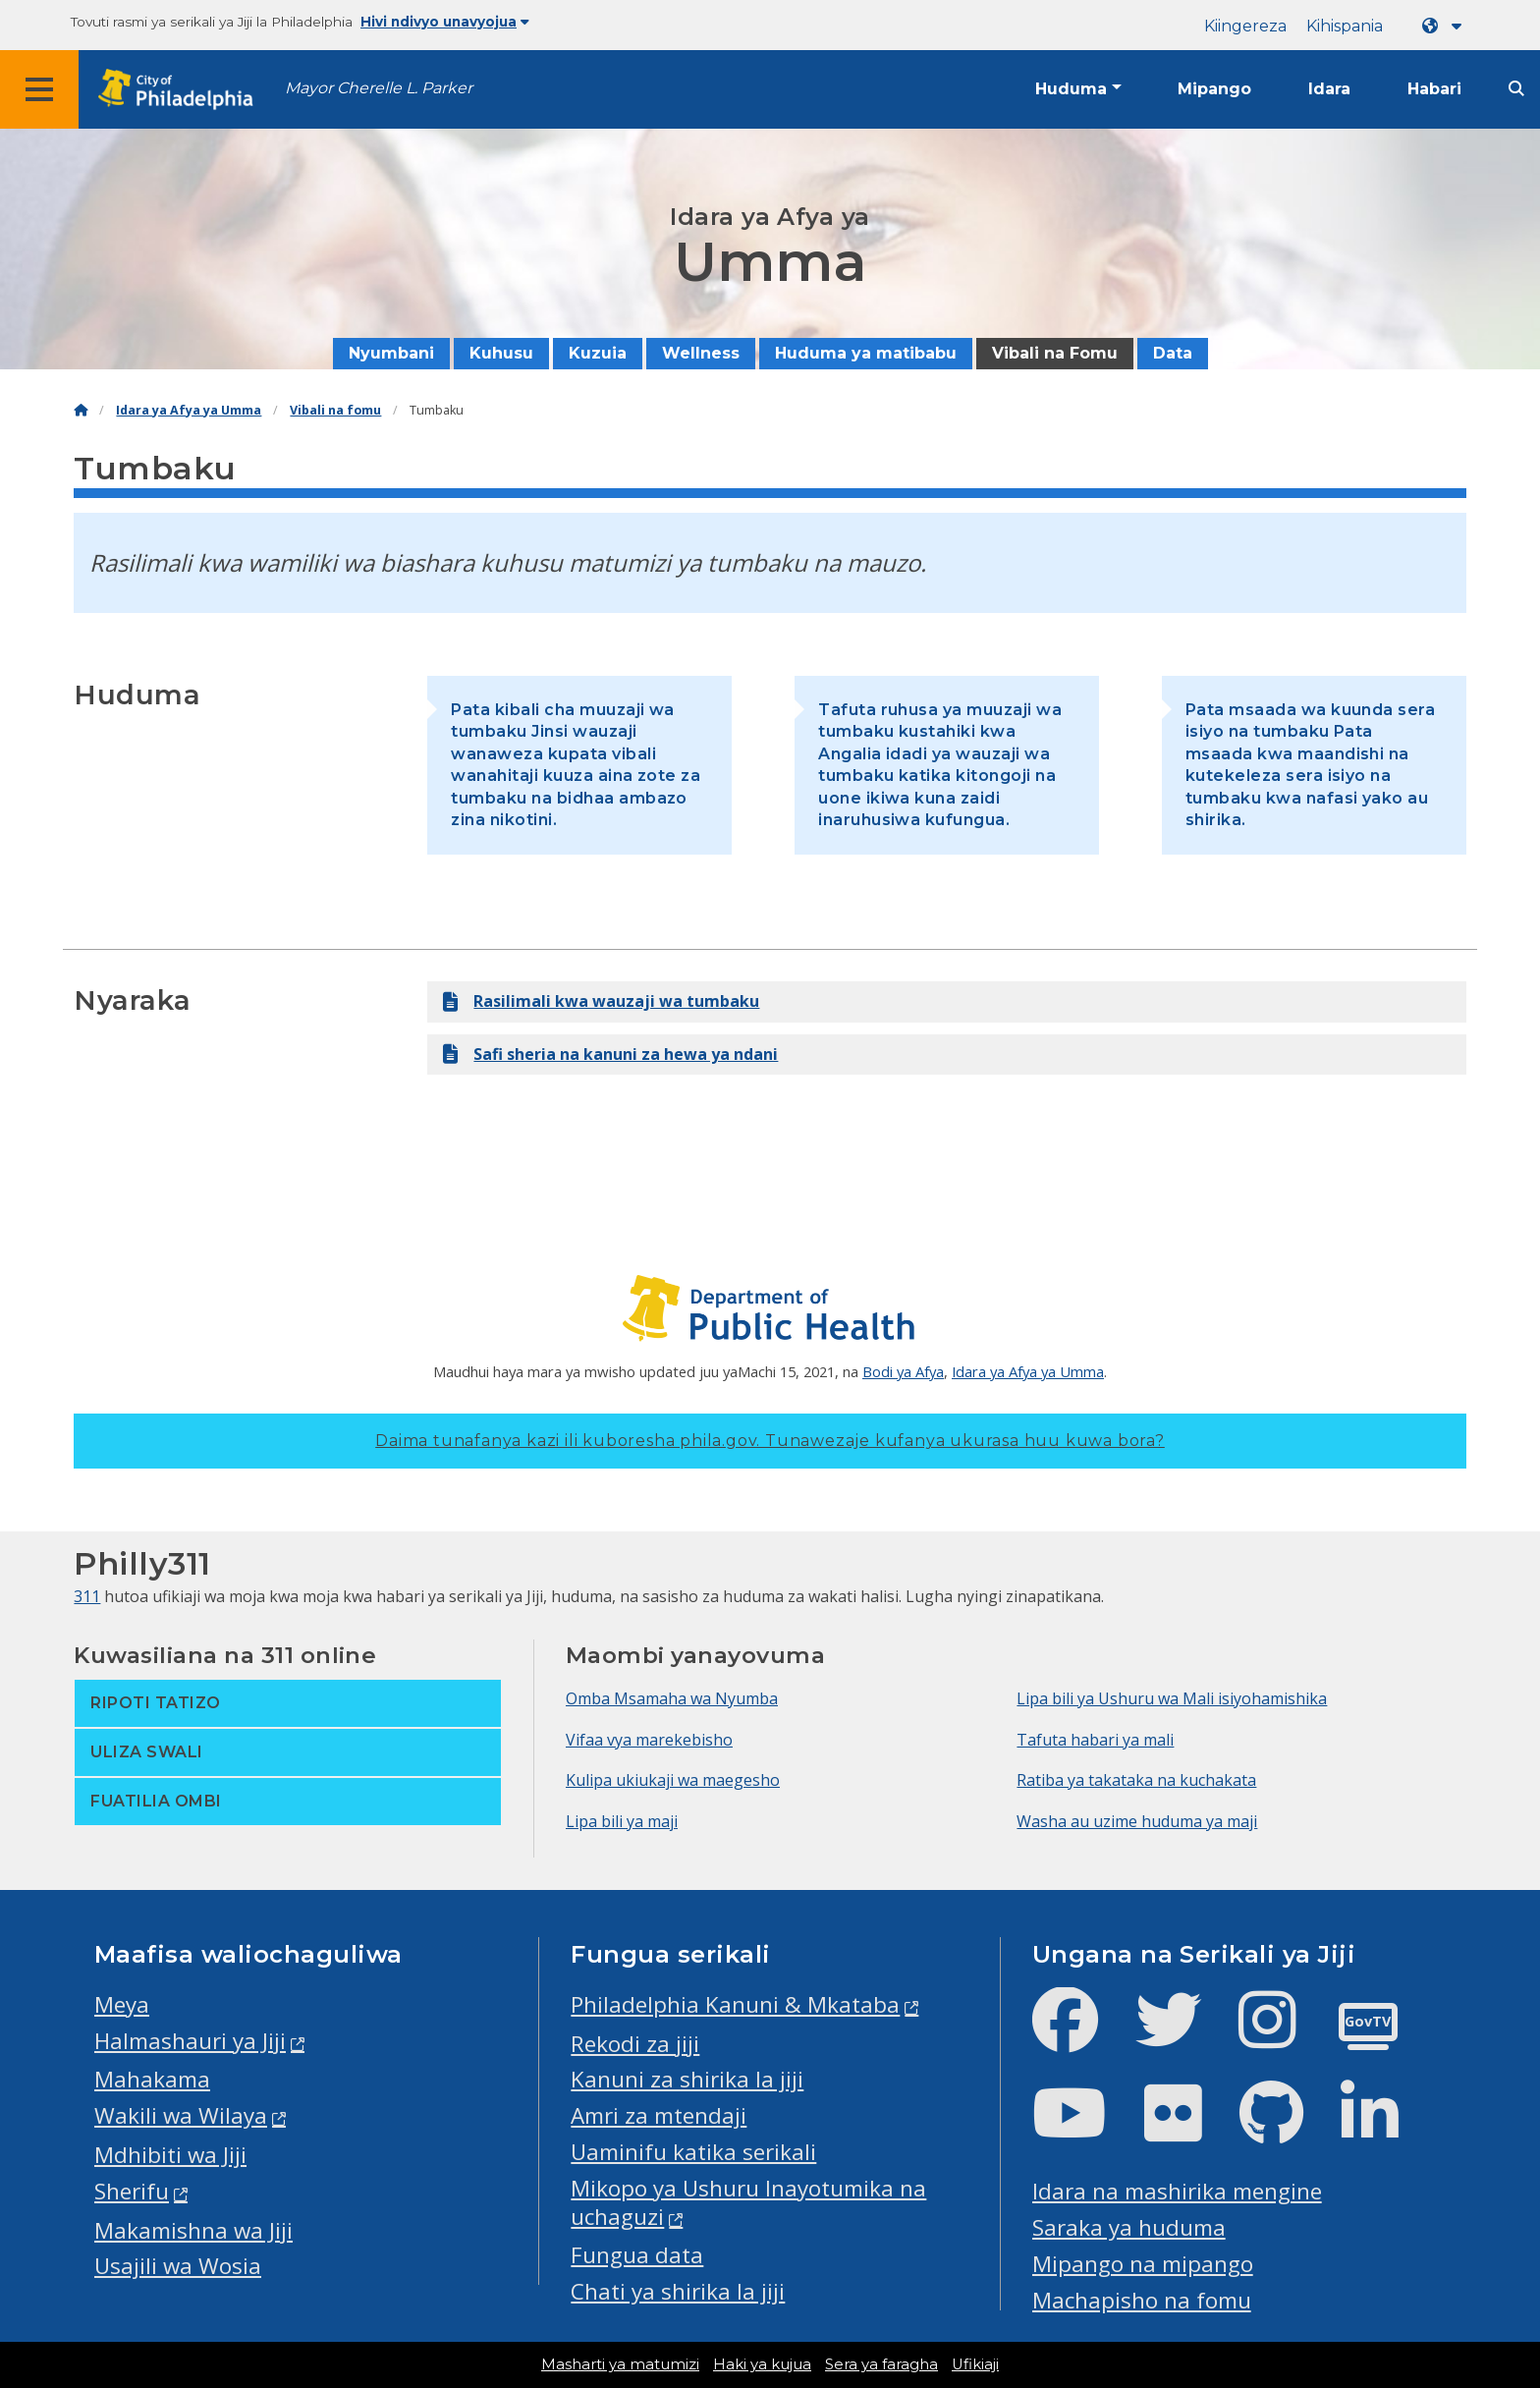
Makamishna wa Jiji (193, 2230)
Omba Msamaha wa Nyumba (672, 1698)
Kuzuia (598, 353)
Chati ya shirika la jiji (678, 2291)
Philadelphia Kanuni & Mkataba (735, 2004)
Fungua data (637, 2255)
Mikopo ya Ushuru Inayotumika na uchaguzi (748, 2202)
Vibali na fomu (335, 410)
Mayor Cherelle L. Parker (378, 88)
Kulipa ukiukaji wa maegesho (673, 1780)
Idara (1329, 89)
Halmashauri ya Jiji (190, 2041)
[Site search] (1516, 89)
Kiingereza (1245, 26)
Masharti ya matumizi (620, 2364)
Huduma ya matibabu (866, 353)
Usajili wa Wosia (177, 2265)
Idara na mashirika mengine (1177, 2191)
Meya (121, 2004)
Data (1172, 353)
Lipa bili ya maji (622, 1821)
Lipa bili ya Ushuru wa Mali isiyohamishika (1172, 1698)
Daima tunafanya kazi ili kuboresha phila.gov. (770, 1440)
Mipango (1214, 89)
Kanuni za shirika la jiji (687, 2079)
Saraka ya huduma (1129, 2227)
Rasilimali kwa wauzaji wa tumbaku (601, 1002)
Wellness (701, 353)
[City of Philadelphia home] (181, 90)
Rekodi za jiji (635, 2043)
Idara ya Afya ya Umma (188, 410)
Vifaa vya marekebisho (649, 1739)
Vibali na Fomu (1055, 353)
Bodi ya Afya (903, 1371)
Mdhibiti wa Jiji (170, 2154)
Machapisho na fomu (1141, 2300)
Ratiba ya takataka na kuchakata (1136, 1780)
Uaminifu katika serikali (693, 2152)
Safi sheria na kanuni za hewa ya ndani (610, 1055)
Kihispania (1344, 26)
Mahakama (152, 2079)
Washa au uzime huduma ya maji (1137, 1821)
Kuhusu (501, 353)
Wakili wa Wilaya (180, 2115)
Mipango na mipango (1142, 2264)
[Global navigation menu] (39, 89)
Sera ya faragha (881, 2364)
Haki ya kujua (762, 2364)
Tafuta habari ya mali (1095, 1739)
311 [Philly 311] (87, 1596)
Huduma (1071, 89)
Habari (1434, 89)
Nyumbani (391, 353)
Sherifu (131, 2191)
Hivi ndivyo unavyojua (444, 21)
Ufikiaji (975, 2364)
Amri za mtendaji (658, 2115)
